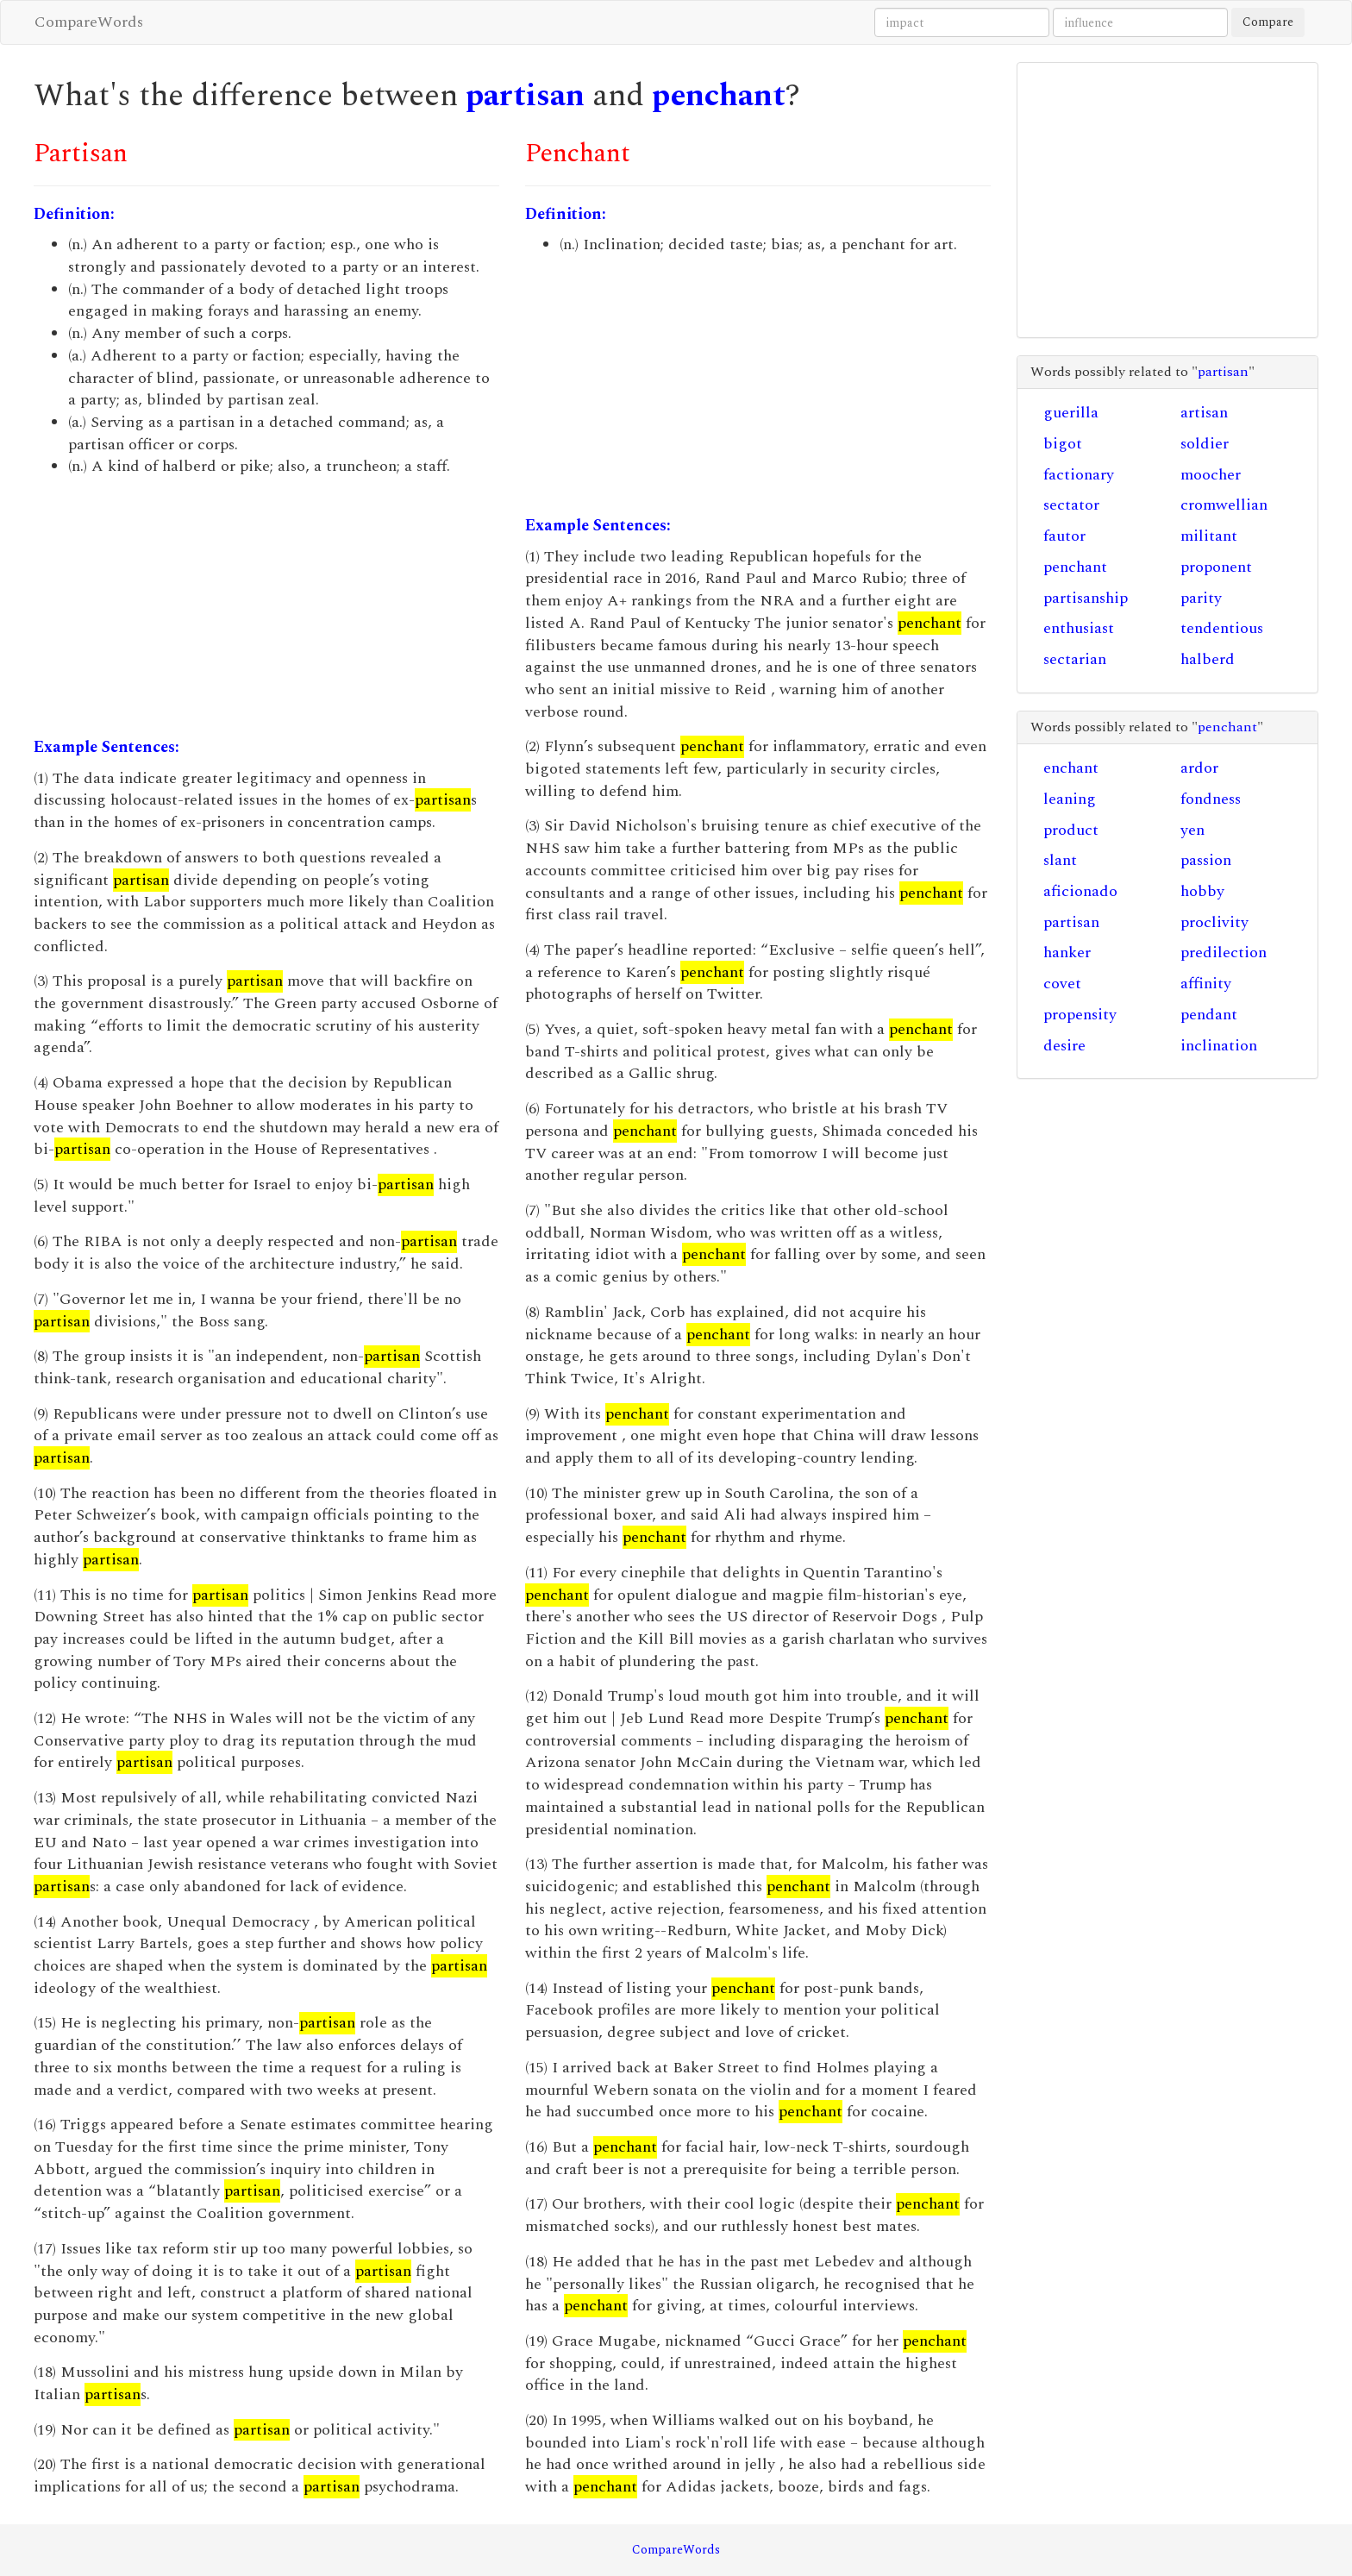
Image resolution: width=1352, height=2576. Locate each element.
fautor (1064, 536)
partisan (525, 96)
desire (1064, 1045)
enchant (1070, 768)
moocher (1210, 474)
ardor (1199, 768)
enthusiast (1078, 628)
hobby (1202, 891)
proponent (1216, 567)
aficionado (1080, 891)
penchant (719, 96)
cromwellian (1224, 505)
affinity (1205, 983)
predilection (1223, 952)
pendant (1208, 1014)
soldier (1204, 443)
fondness (1210, 799)
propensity (1080, 1014)
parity (1201, 598)
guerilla (1070, 412)
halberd (1207, 659)
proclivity (1214, 922)
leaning (1069, 799)
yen (1192, 830)
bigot (1062, 443)
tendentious (1221, 628)
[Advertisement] (266, 607)
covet (1062, 983)
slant (1060, 860)
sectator (1071, 505)
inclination (1218, 1045)
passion (1205, 860)
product (1070, 830)
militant (1208, 536)
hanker (1067, 952)
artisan (1204, 412)
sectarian (1074, 659)
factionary (1078, 474)
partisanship (1085, 598)
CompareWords (88, 22)
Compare (1267, 22)
